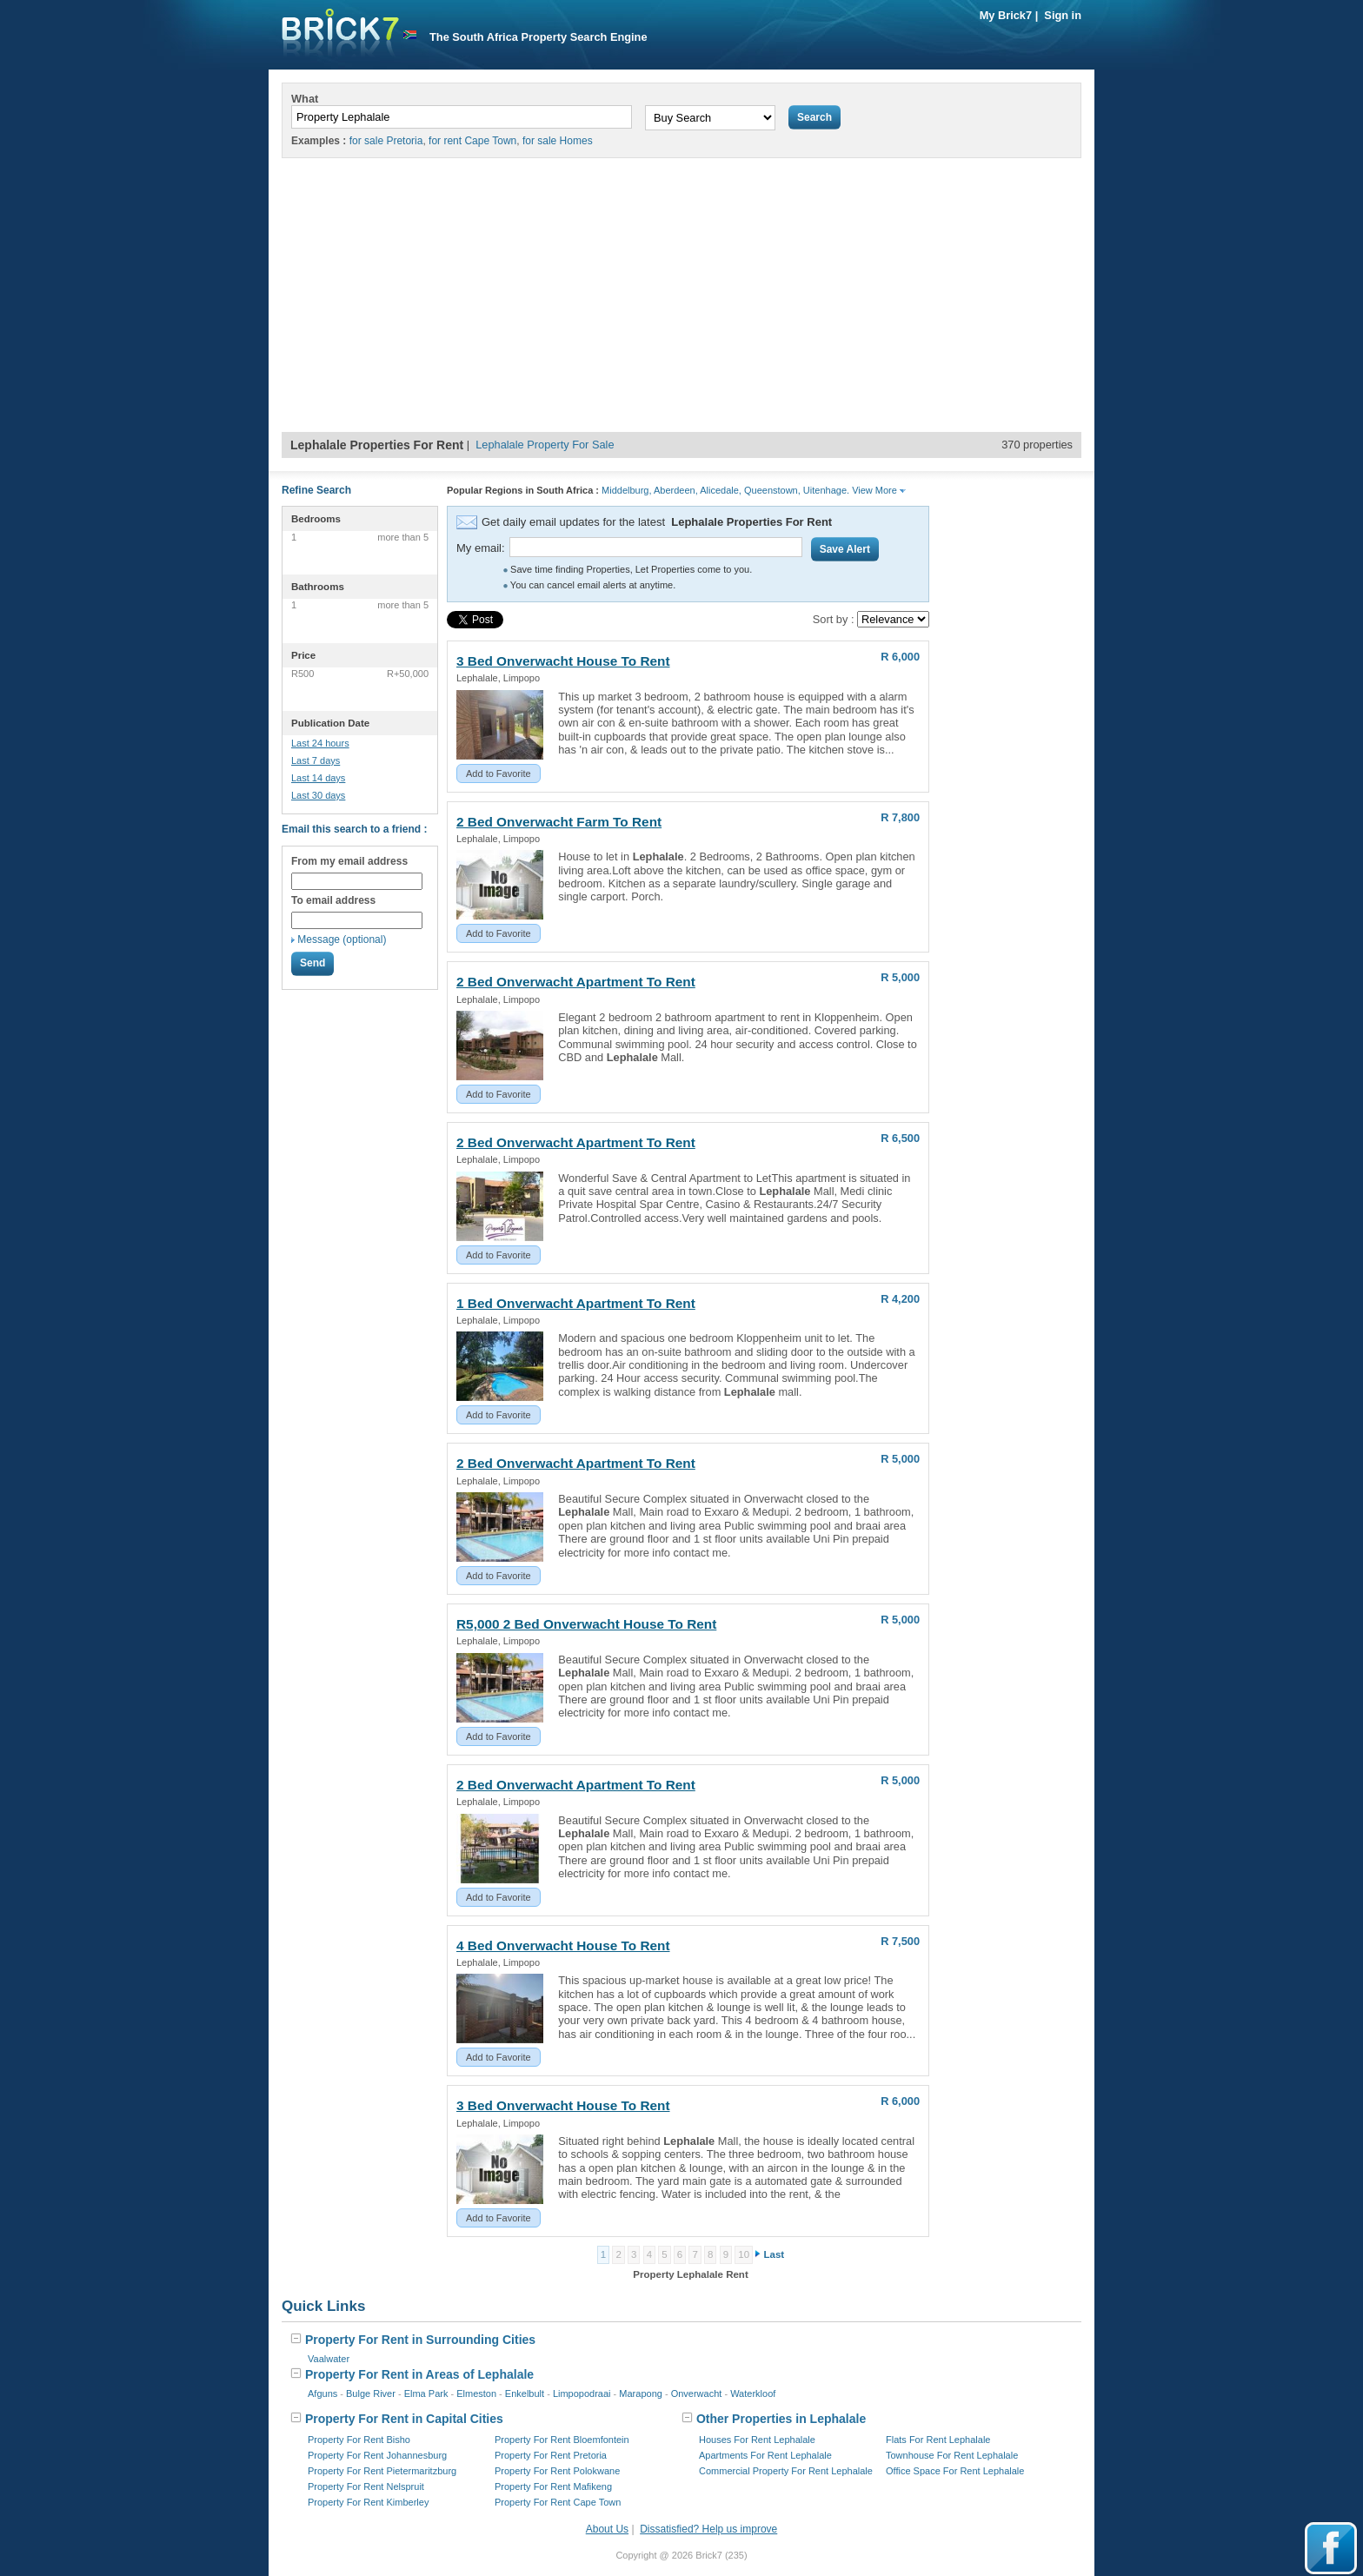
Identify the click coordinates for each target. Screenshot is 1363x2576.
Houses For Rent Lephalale (757, 2439)
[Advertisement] (681, 301)
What (304, 98)
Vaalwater (328, 2359)
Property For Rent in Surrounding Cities (412, 2340)
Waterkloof (752, 2393)
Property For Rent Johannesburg (377, 2455)
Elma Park (426, 2393)
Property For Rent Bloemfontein (562, 2439)
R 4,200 (900, 1298)
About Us (607, 2529)
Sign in (1062, 15)
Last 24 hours (320, 743)
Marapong (640, 2393)
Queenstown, (772, 490)
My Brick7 (1006, 15)
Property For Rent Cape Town (558, 2502)
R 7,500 (900, 1941)
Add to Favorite (498, 773)
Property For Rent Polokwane (557, 2471)
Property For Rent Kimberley (368, 2502)
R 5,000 (900, 977)
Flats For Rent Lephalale (938, 2439)
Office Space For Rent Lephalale (955, 2471)
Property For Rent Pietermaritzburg (382, 2471)
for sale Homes (557, 141)
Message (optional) (341, 939)
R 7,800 (900, 817)
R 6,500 (900, 1138)
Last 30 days (318, 795)
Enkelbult (524, 2393)
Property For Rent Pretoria (551, 2455)
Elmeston (476, 2393)
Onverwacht (696, 2393)
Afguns (322, 2393)
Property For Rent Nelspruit (366, 2486)
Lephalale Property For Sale (544, 444)
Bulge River (371, 2393)
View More (879, 490)
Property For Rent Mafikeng (553, 2486)
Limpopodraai (582, 2393)
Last (774, 2254)
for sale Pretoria (386, 141)
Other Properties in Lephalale (774, 2419)
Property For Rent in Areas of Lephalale (412, 2374)
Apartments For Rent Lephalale (765, 2455)
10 (743, 2254)
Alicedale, (720, 490)
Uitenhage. (826, 490)
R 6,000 (900, 656)
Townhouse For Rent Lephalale (952, 2455)
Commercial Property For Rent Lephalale (786, 2471)
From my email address (349, 861)
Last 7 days (315, 760)
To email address (333, 900)
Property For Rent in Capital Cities (396, 2419)
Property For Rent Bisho (359, 2439)
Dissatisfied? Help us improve (708, 2529)
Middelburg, (626, 490)
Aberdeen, (676, 490)
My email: (480, 547)
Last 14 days (318, 778)
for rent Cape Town (472, 141)
